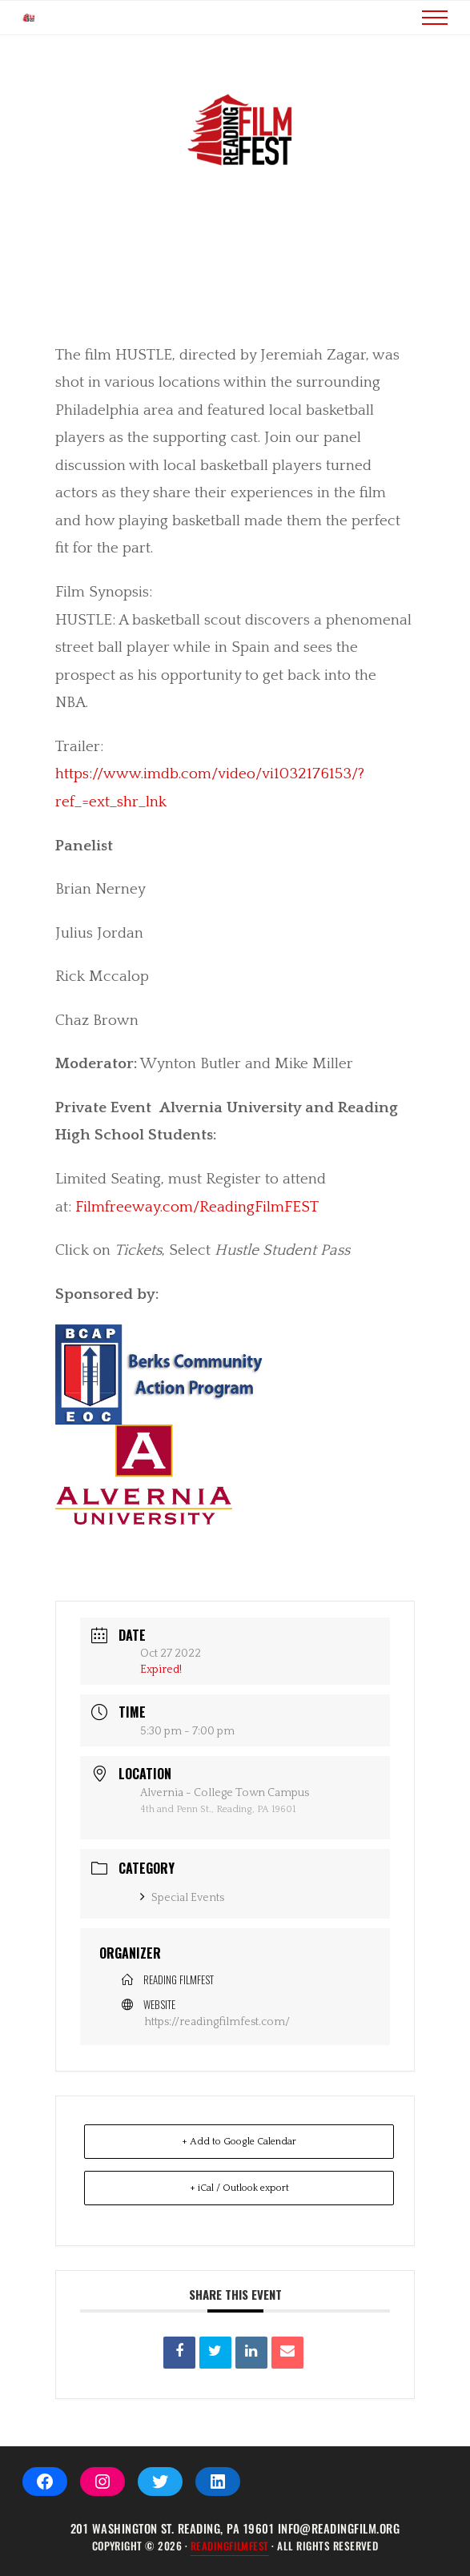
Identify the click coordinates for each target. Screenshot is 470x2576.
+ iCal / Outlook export (239, 2212)
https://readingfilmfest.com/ (217, 2046)
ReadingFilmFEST (230, 2546)
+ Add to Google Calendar (239, 2165)
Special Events (182, 1921)
